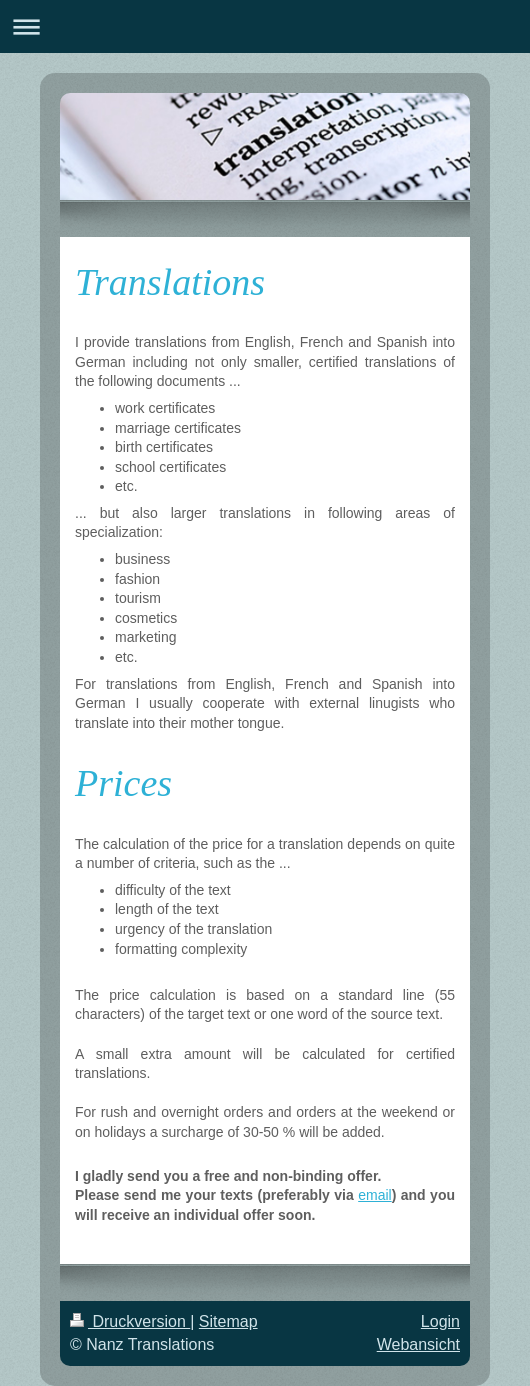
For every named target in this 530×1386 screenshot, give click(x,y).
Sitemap (228, 1321)
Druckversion (130, 1321)
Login (440, 1321)
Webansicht (418, 1344)
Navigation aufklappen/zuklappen (265, 26)
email (374, 1195)
